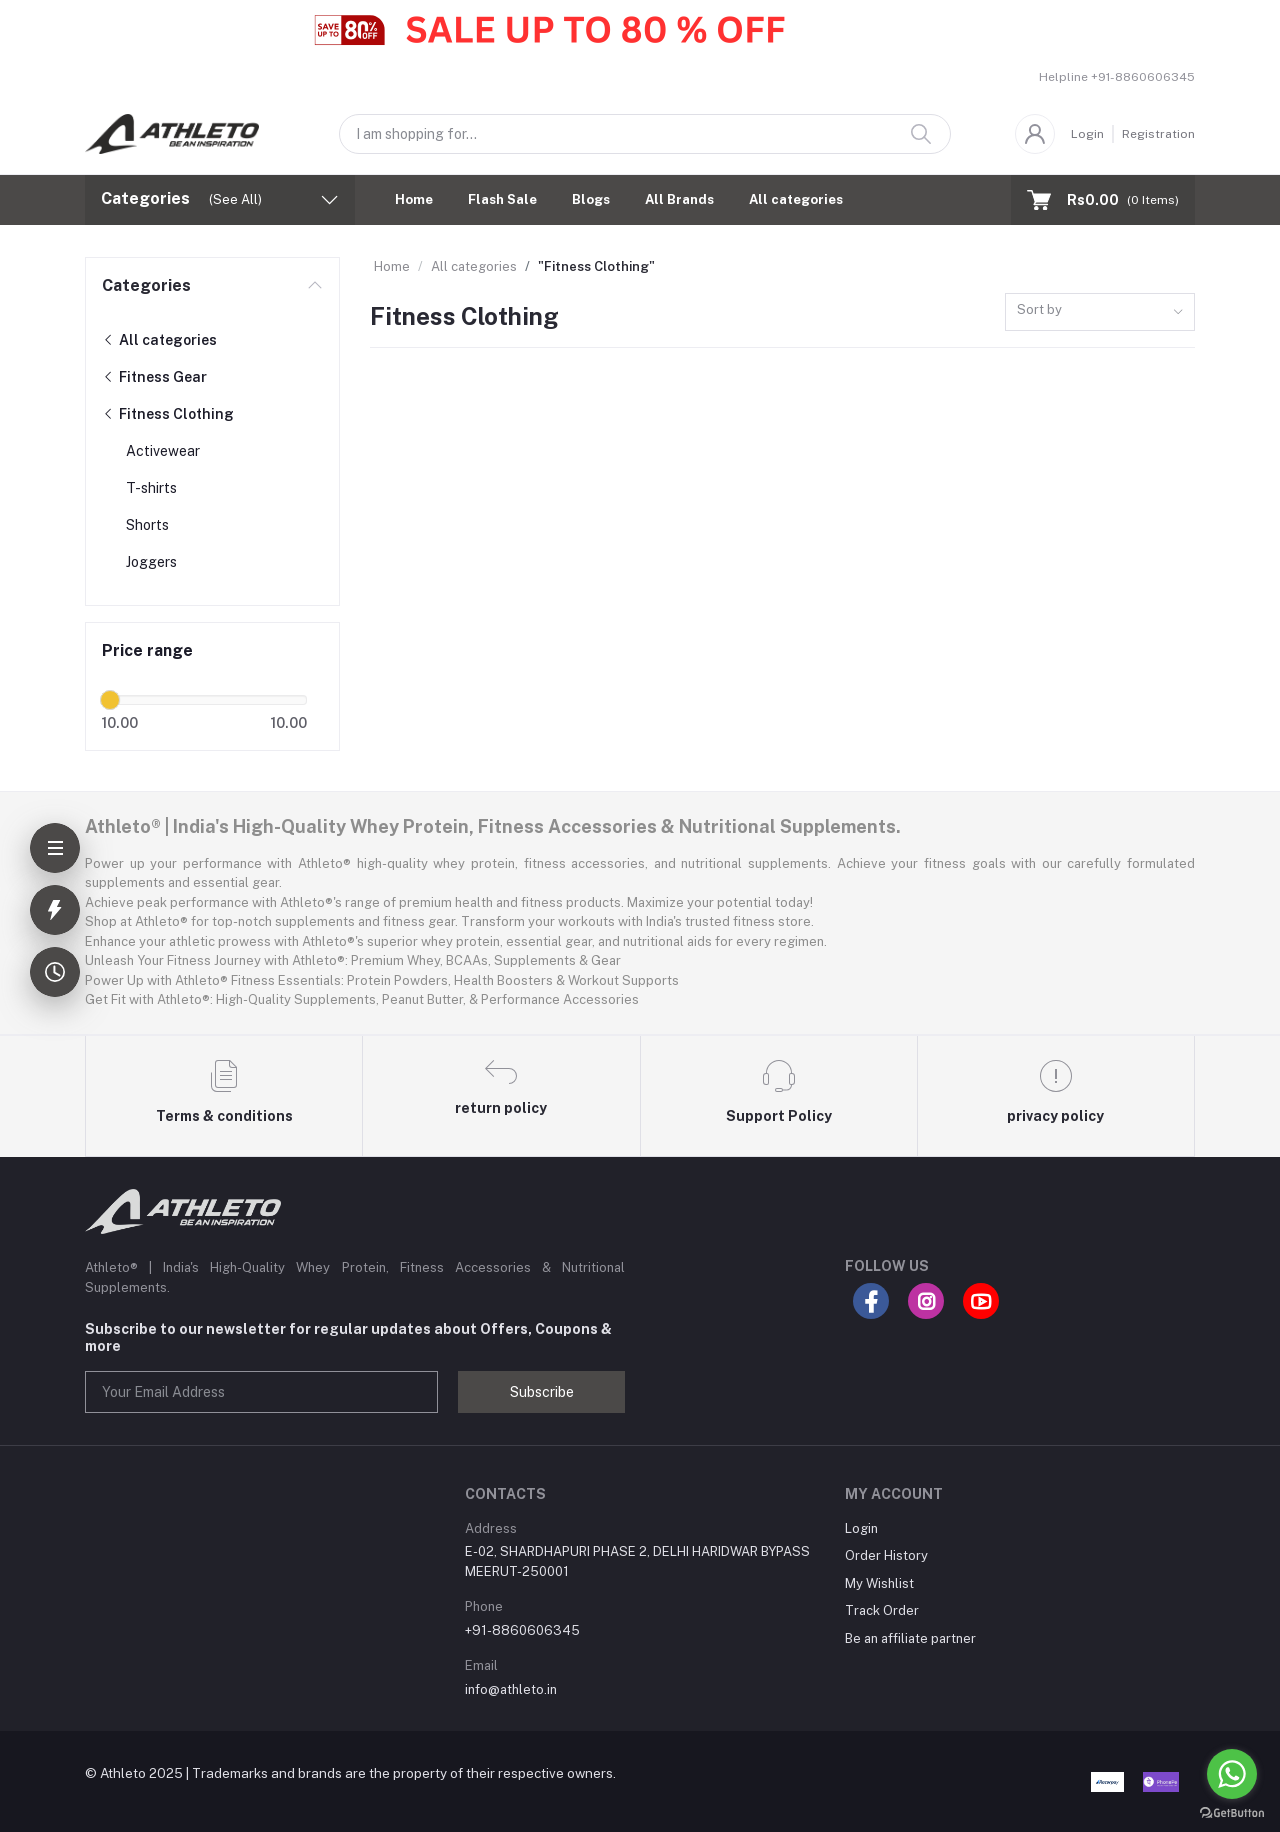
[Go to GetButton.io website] (1232, 1812)
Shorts (147, 525)
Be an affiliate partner (910, 1638)
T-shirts (151, 488)
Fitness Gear (154, 377)
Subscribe (542, 1392)
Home (414, 199)
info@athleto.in (511, 1689)
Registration (1158, 134)
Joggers (151, 562)
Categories (146, 285)
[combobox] (1100, 312)
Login (1087, 134)
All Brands (679, 199)
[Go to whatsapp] (1232, 1774)
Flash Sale (502, 199)
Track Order (882, 1610)
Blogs (591, 199)
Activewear (163, 451)
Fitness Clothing (168, 414)
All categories (796, 199)
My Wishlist (879, 1583)
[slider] (110, 700)
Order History (886, 1555)
